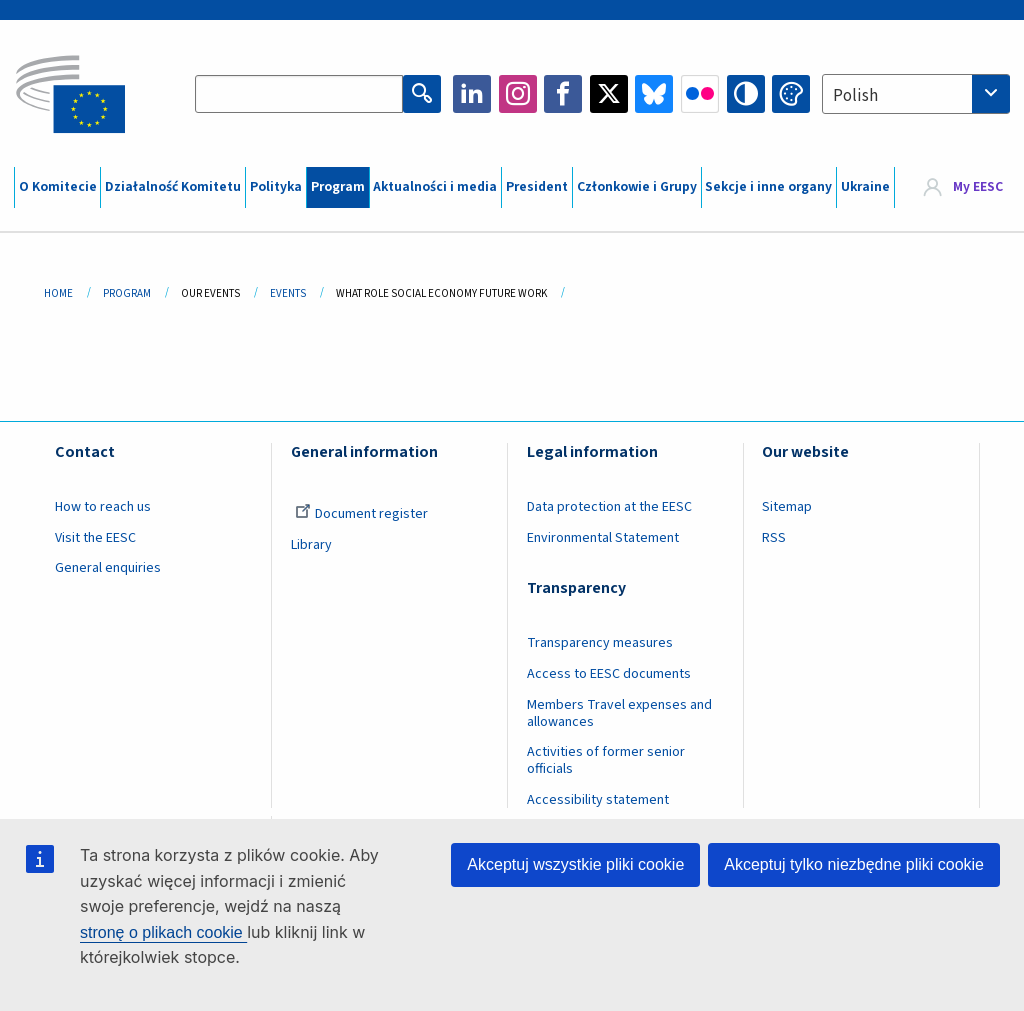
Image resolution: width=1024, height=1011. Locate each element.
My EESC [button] (978, 187)
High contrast (746, 94)
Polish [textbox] (855, 96)
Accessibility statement (598, 800)
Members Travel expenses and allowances (619, 713)
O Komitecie (58, 187)
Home (58, 293)
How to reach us (103, 507)
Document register (361, 514)
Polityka (276, 187)
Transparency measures (600, 643)
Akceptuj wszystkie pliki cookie (575, 864)
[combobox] (916, 94)
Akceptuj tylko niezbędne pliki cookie (854, 864)
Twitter (609, 94)
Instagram (518, 94)
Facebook (563, 94)
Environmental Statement (603, 538)
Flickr (700, 94)
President (537, 187)
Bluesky (654, 94)
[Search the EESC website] (299, 94)
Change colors (791, 94)
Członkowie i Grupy (637, 187)
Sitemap (787, 507)
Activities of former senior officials (606, 760)
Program (338, 187)
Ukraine (865, 187)
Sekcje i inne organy (768, 187)
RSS (774, 538)
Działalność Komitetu (173, 187)
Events (288, 293)
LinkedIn (472, 94)
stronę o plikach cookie (163, 932)
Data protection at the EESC (609, 507)
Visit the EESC (95, 538)
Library (311, 545)
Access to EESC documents (609, 674)
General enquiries (108, 568)
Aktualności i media (435, 187)
